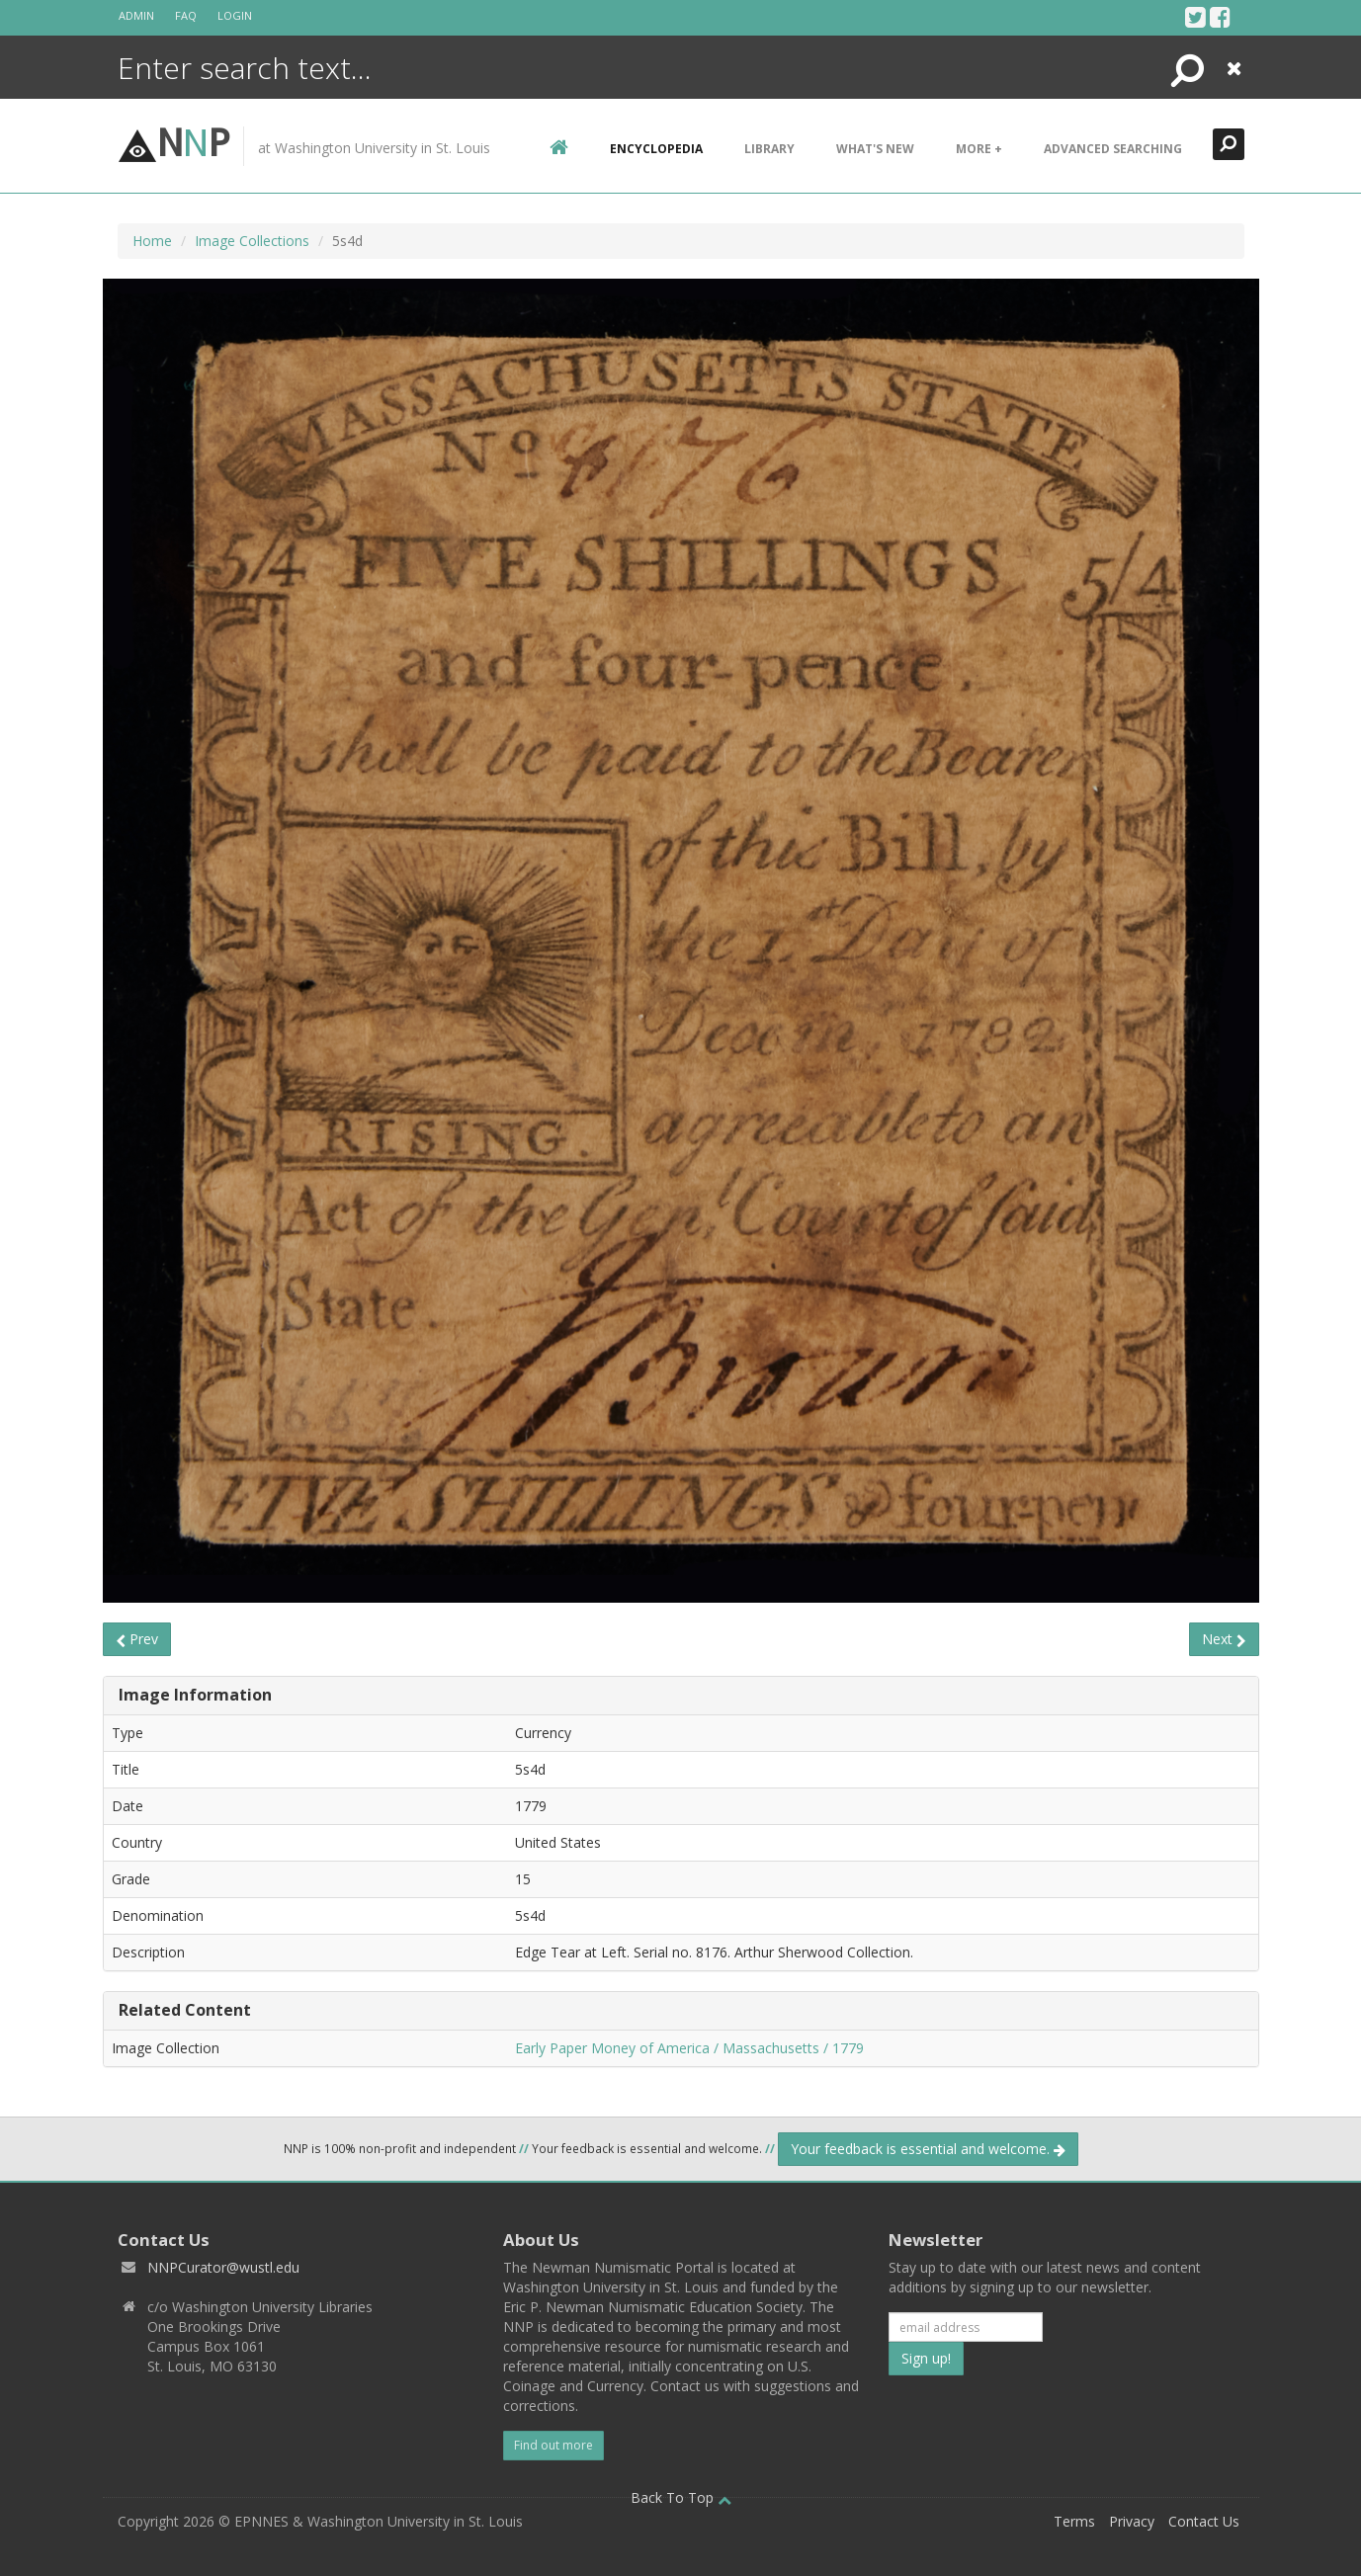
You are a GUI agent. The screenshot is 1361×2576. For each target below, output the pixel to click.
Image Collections (252, 240)
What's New (875, 148)
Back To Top (681, 2497)
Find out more (553, 2445)
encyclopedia (656, 148)
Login (234, 15)
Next (1224, 1638)
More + (979, 148)
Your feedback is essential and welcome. (928, 2148)
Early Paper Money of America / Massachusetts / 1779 (689, 2047)
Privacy (1131, 2521)
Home (152, 240)
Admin (136, 15)
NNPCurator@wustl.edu (223, 2267)
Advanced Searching (1113, 148)
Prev (137, 1638)
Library (769, 148)
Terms (1074, 2521)
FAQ (186, 15)
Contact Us (1203, 2521)
